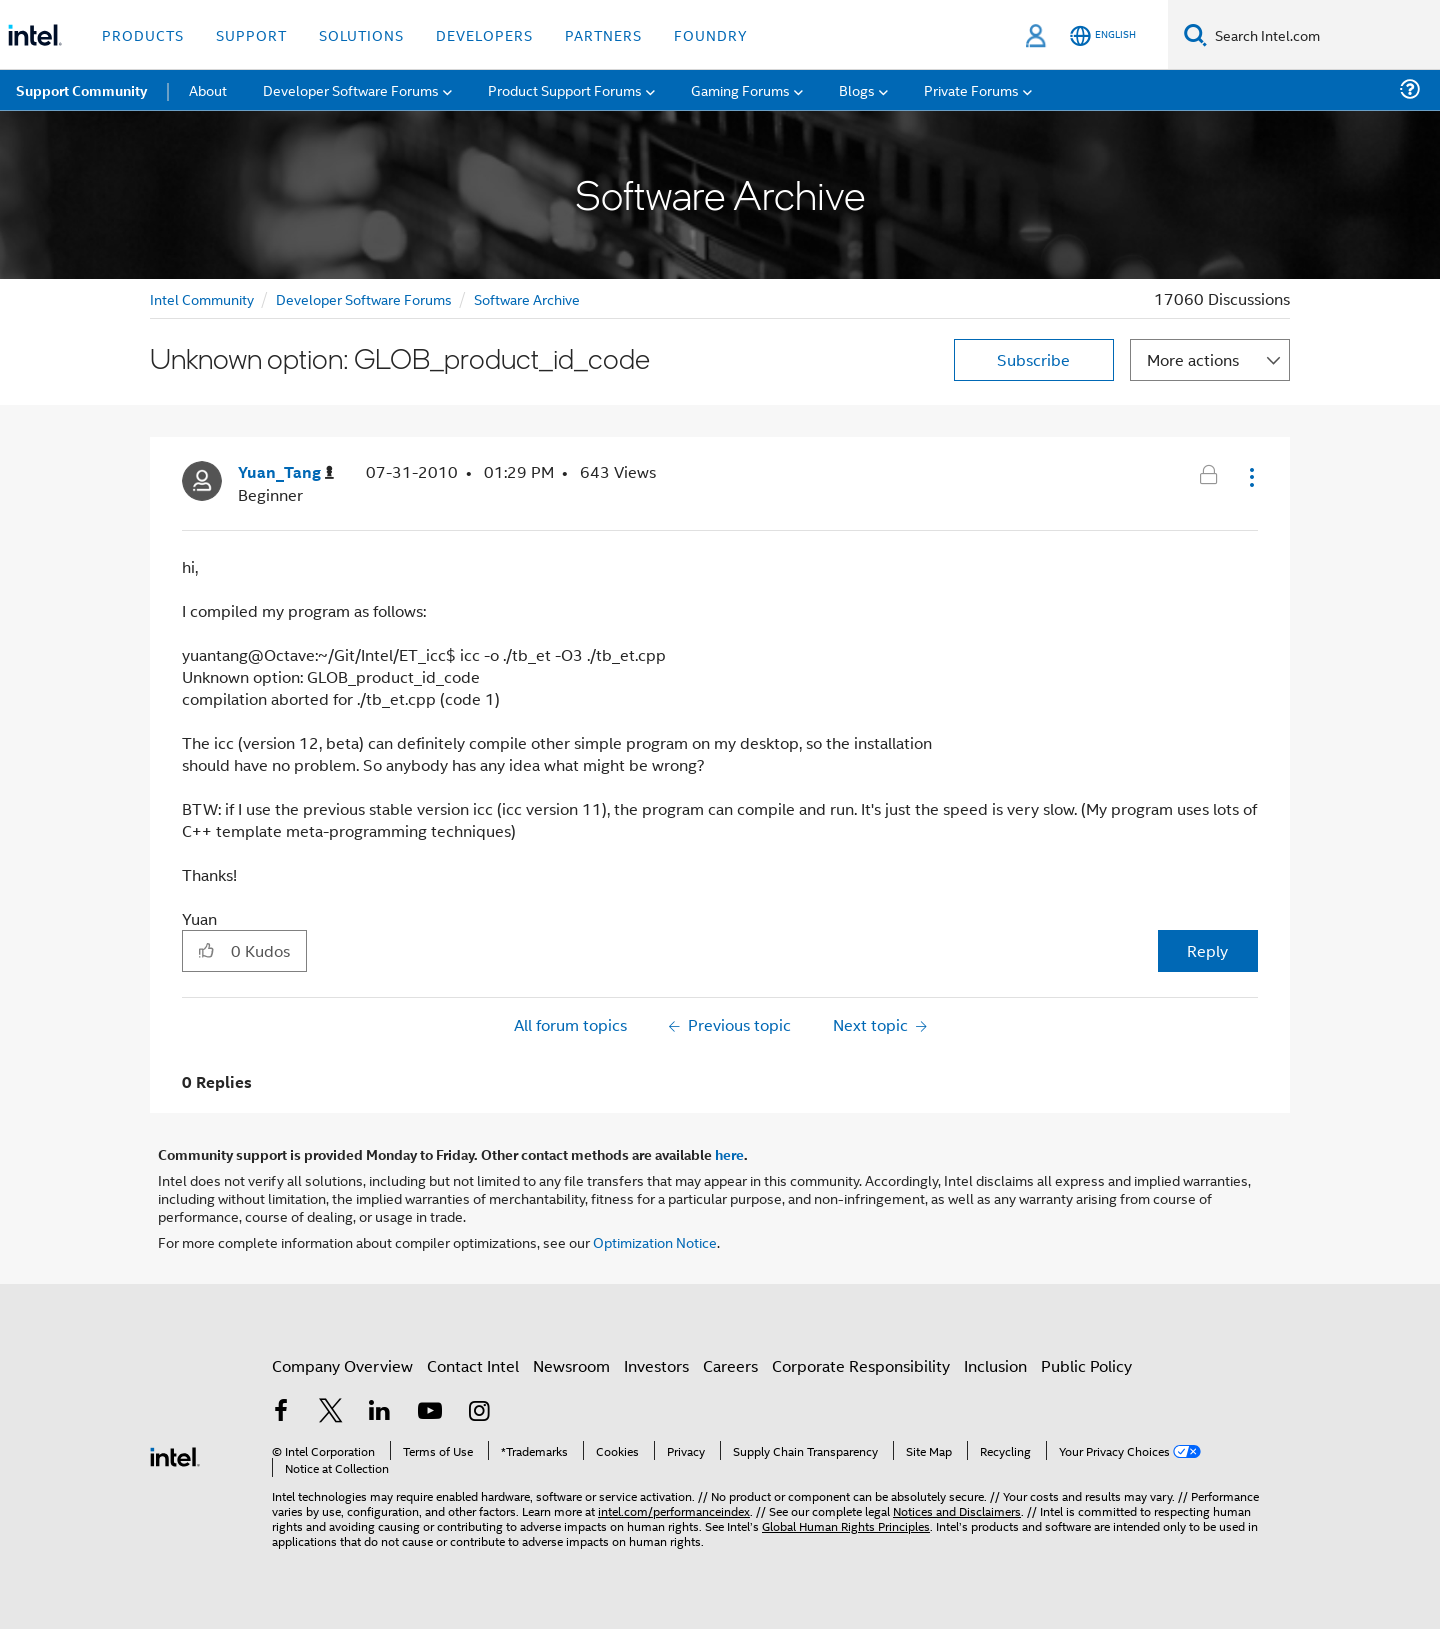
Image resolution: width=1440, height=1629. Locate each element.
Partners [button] (603, 34)
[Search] (1195, 34)
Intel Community (202, 298)
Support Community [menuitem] (81, 90)
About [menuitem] (208, 89)
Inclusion (995, 1365)
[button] (1250, 477)
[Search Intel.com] (1323, 35)
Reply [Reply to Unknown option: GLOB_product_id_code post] (1207, 950)
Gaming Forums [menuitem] (740, 89)
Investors (656, 1365)
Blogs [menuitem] (857, 89)
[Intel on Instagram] (479, 1412)
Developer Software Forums (364, 298)
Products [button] (143, 34)
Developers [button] (484, 34)
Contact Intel (473, 1365)
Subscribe (1033, 359)
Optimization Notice (655, 1241)
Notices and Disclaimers (957, 1510)
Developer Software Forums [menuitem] (351, 89)
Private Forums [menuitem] (971, 89)
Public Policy (1086, 1365)
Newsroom (571, 1365)
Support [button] (251, 34)
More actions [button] (1193, 359)
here (729, 1154)
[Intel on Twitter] (331, 1412)
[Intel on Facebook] (281, 1412)
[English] (1103, 35)
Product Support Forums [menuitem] (565, 89)
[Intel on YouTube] (430, 1412)
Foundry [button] (711, 34)
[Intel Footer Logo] (175, 1454)
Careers (730, 1365)
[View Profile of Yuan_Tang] (286, 472)
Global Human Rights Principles (846, 1525)
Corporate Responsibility (861, 1365)
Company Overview (342, 1365)
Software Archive (527, 298)
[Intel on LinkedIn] (380, 1412)
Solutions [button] (361, 34)
